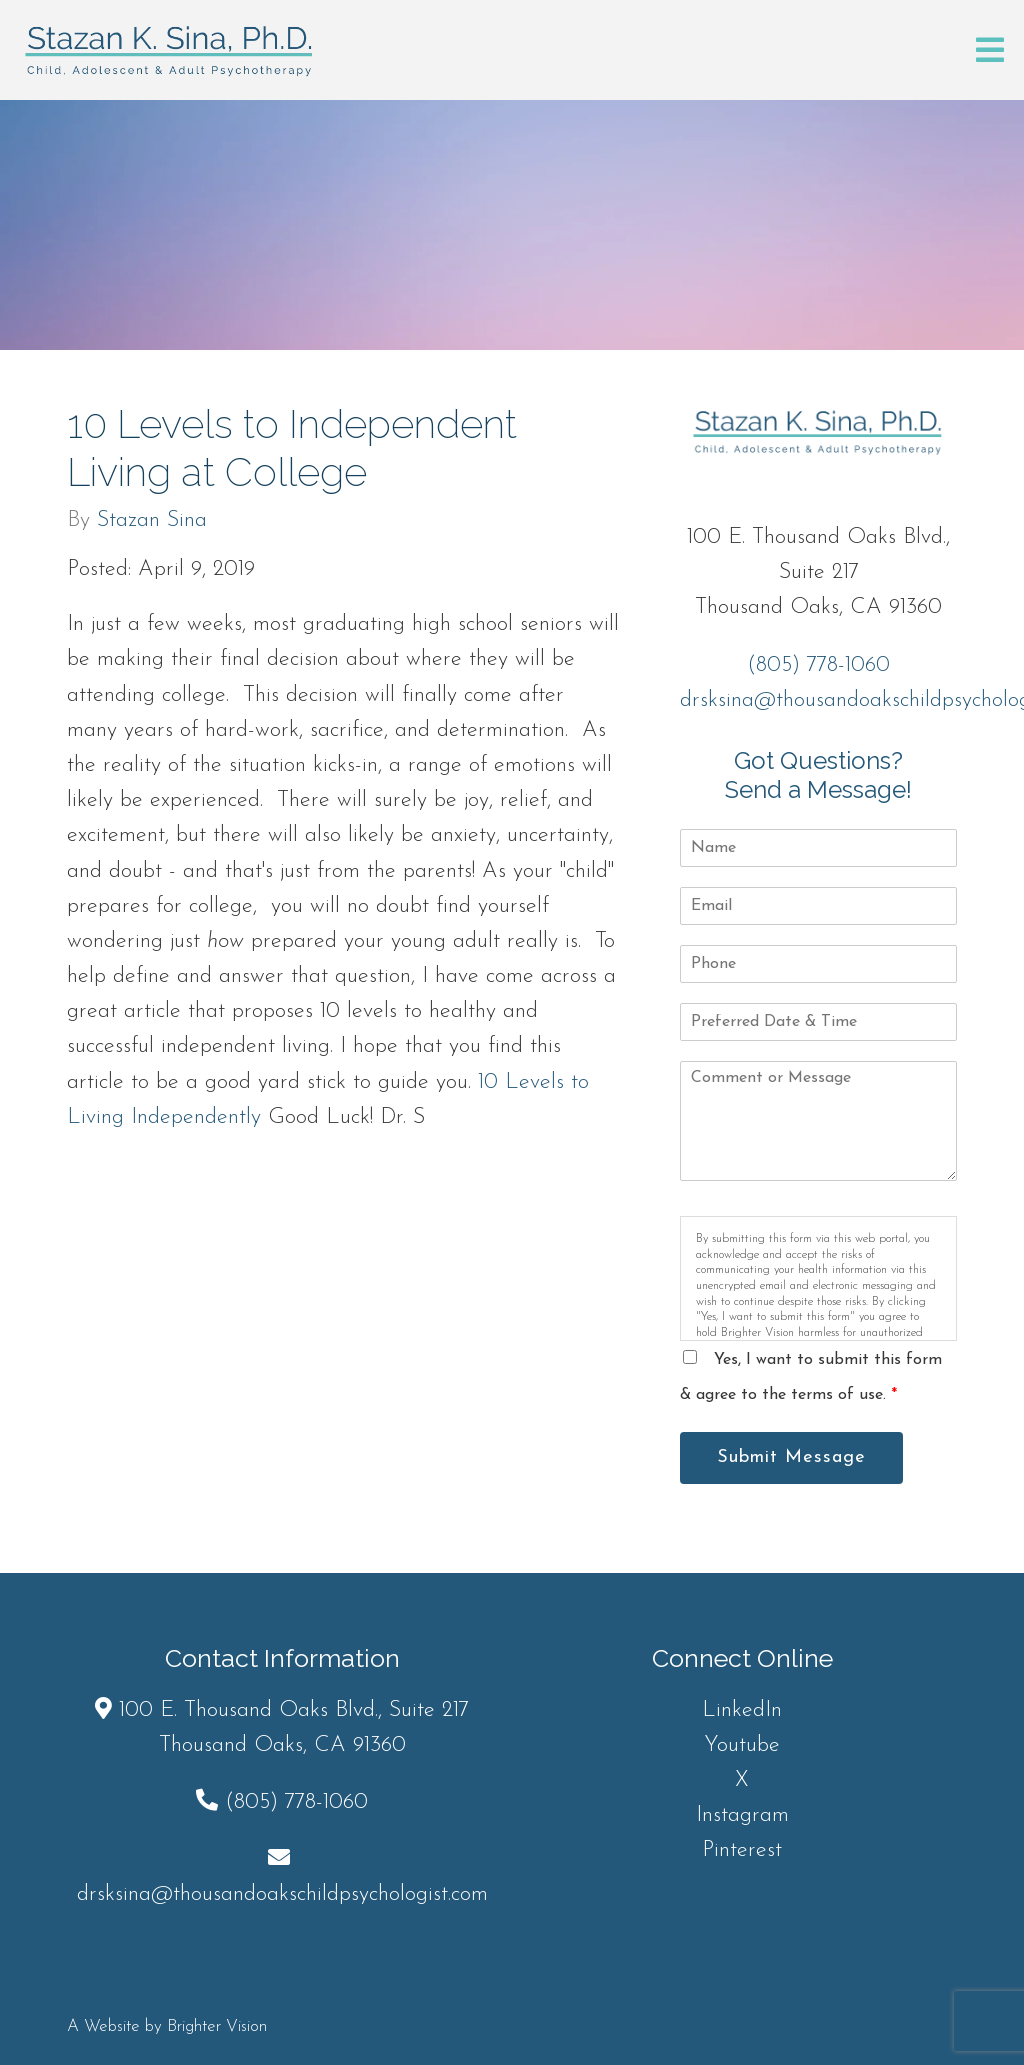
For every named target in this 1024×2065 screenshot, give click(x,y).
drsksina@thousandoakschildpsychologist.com (282, 1894)
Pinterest (742, 1850)
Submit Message (791, 1457)
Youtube (742, 1745)
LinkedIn (742, 1710)
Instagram (742, 1815)
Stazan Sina (152, 521)
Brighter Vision (217, 2026)
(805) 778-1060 (818, 665)
